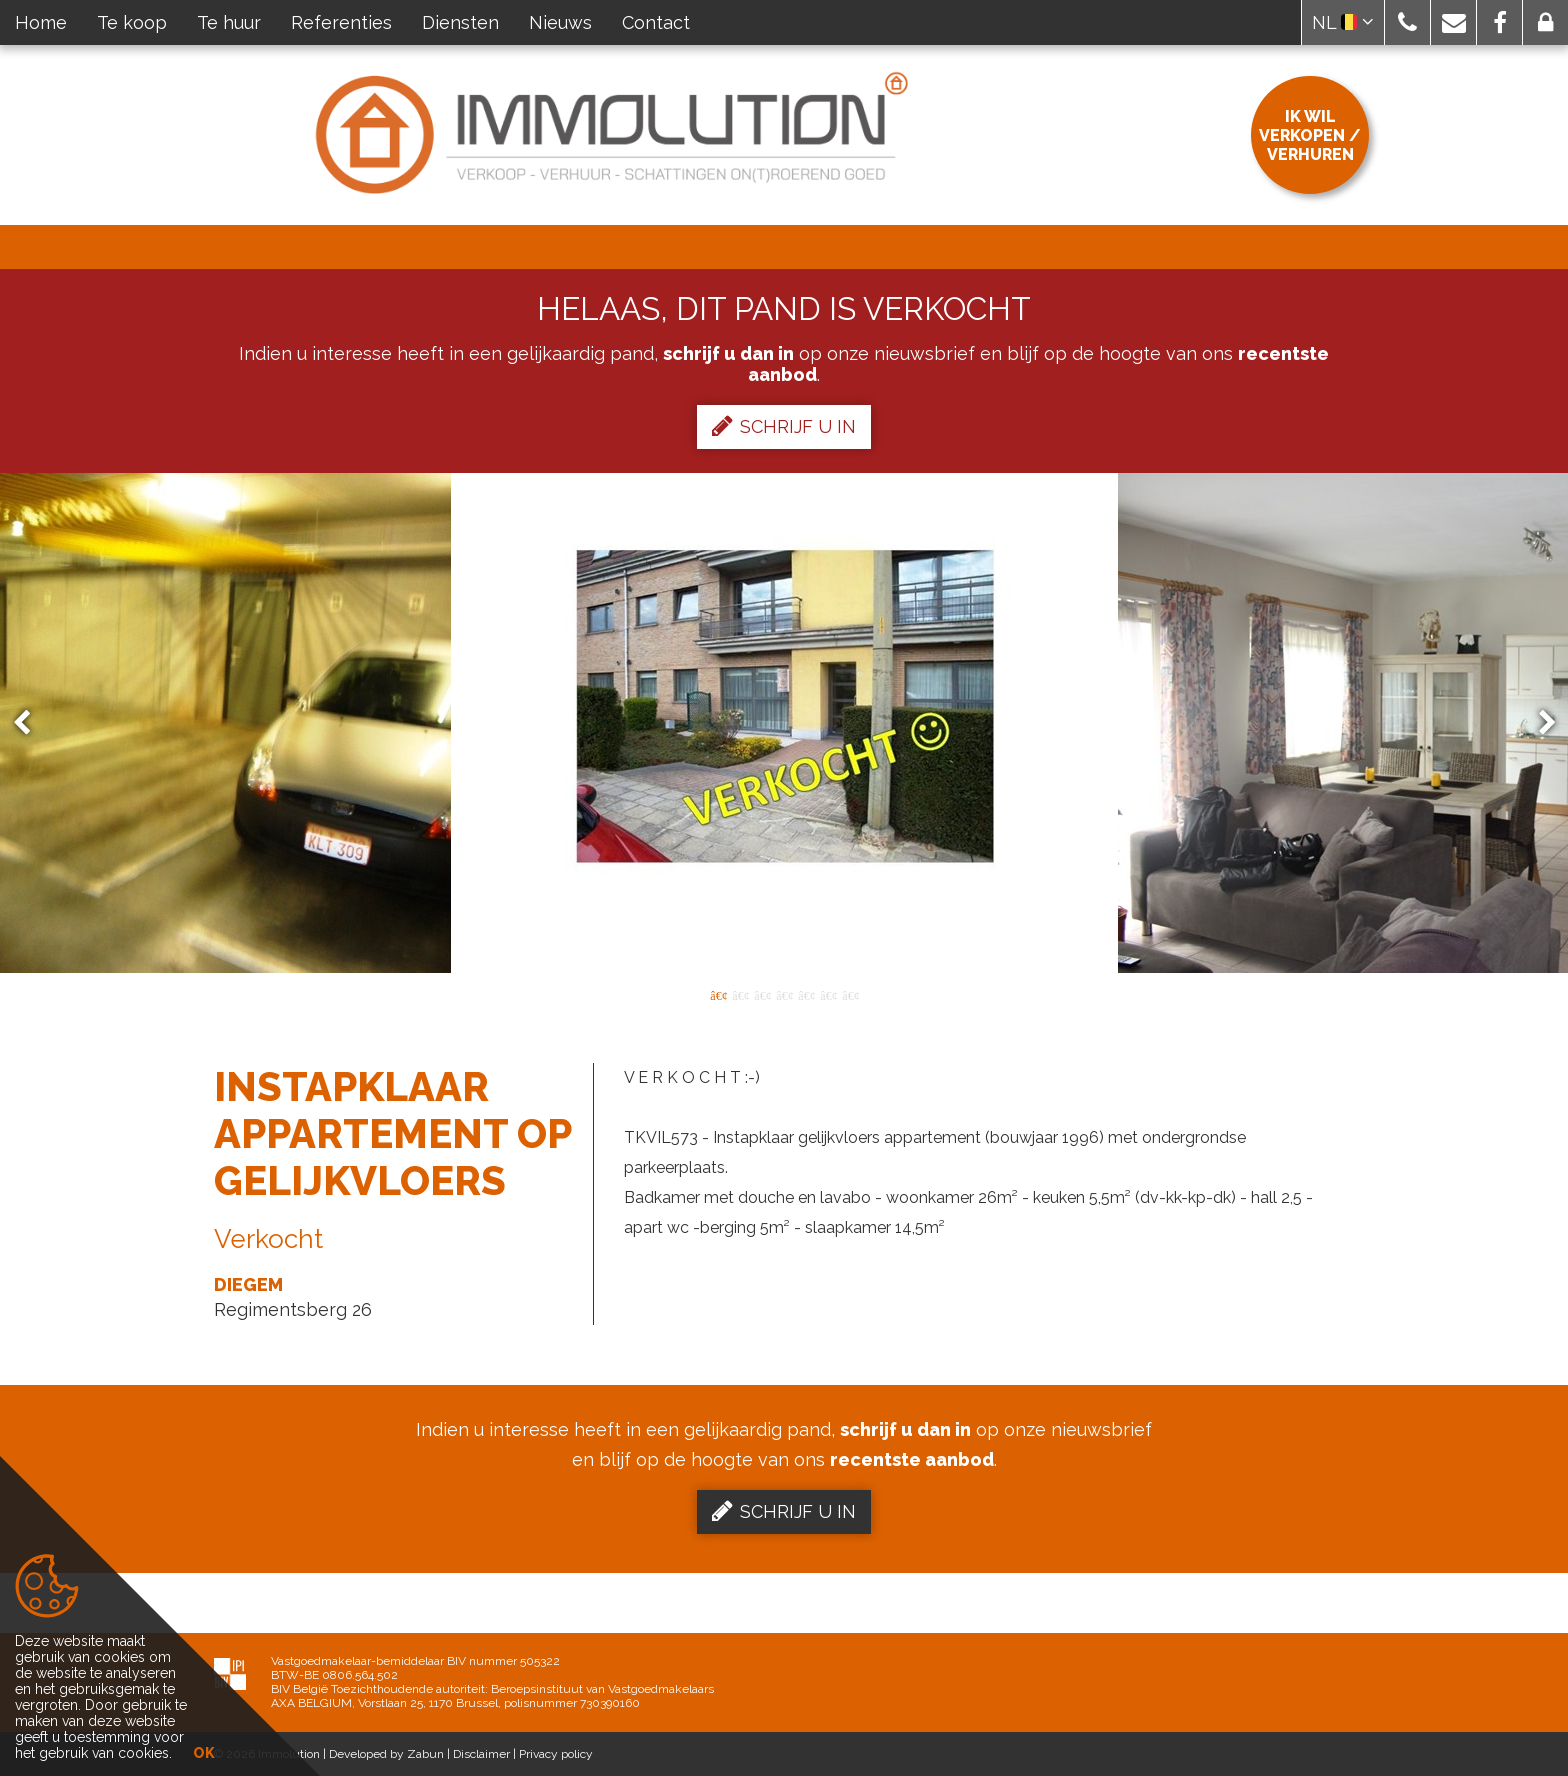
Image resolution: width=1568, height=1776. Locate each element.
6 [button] (828, 994)
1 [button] (718, 994)
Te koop (132, 22)
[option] (784, 723)
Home (41, 22)
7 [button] (850, 994)
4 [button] (784, 994)
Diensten (460, 22)
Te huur (229, 22)
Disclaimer (481, 1754)
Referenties (341, 22)
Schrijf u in (784, 426)
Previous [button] (31, 723)
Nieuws (560, 22)
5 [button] (806, 994)
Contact (656, 22)
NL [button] (1343, 22)
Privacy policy (556, 1754)
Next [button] (1538, 723)
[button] (1407, 22)
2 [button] (740, 994)
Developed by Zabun (386, 1754)
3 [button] (762, 994)
